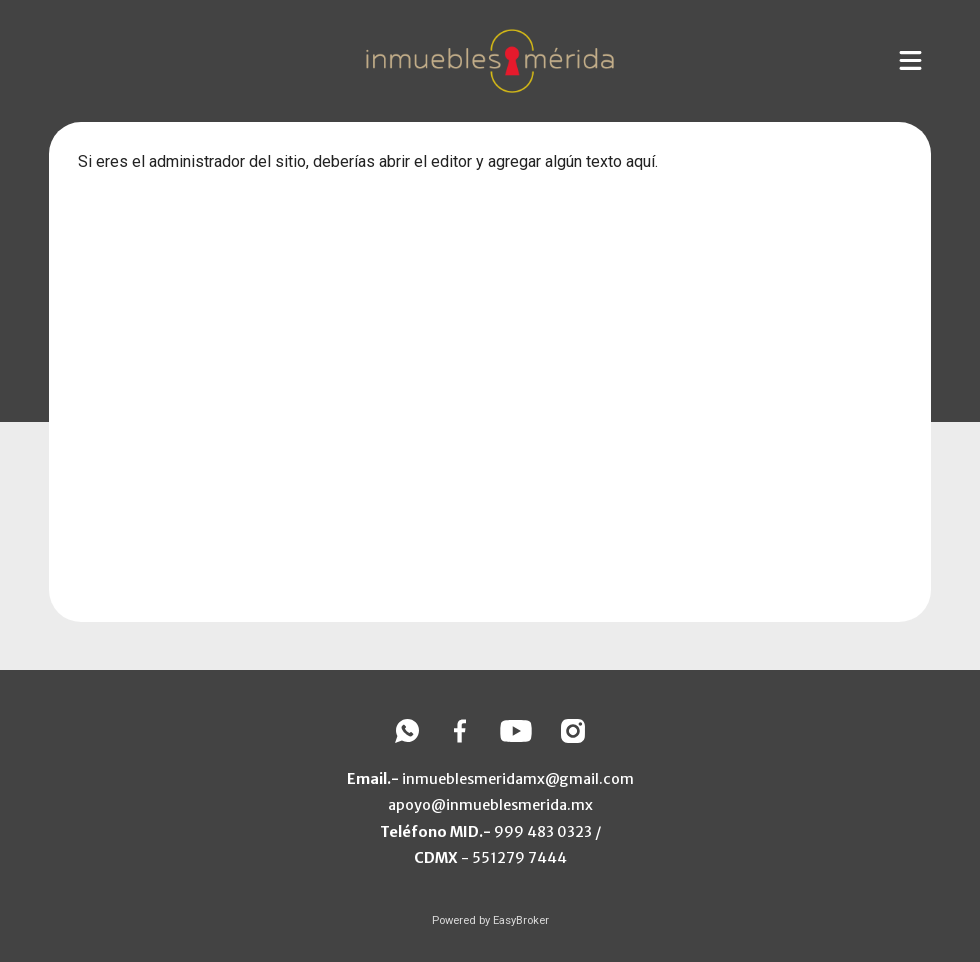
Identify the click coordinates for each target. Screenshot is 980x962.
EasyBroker (521, 920)
